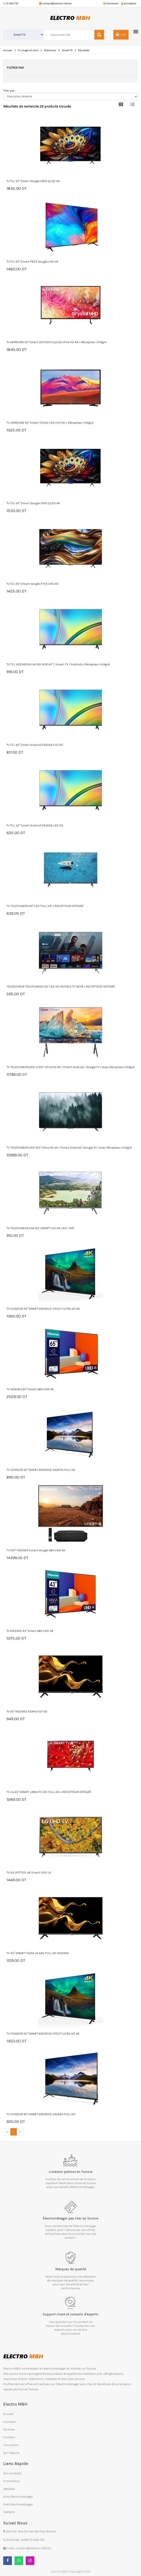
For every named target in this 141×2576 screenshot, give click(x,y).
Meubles (9, 2489)
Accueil (7, 50)
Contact (9, 2437)
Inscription (11, 2445)
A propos (9, 2422)
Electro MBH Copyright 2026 (70, 2571)
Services (9, 2429)
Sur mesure (11, 2453)
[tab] (121, 104)
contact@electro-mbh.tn (57, 3)
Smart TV (67, 50)
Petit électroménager (18, 2504)
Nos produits (12, 2473)
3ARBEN (9, 2512)
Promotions (11, 2481)
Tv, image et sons (28, 50)
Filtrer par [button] (15, 68)
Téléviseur (50, 50)
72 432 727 (12, 3)
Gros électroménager (18, 2496)
